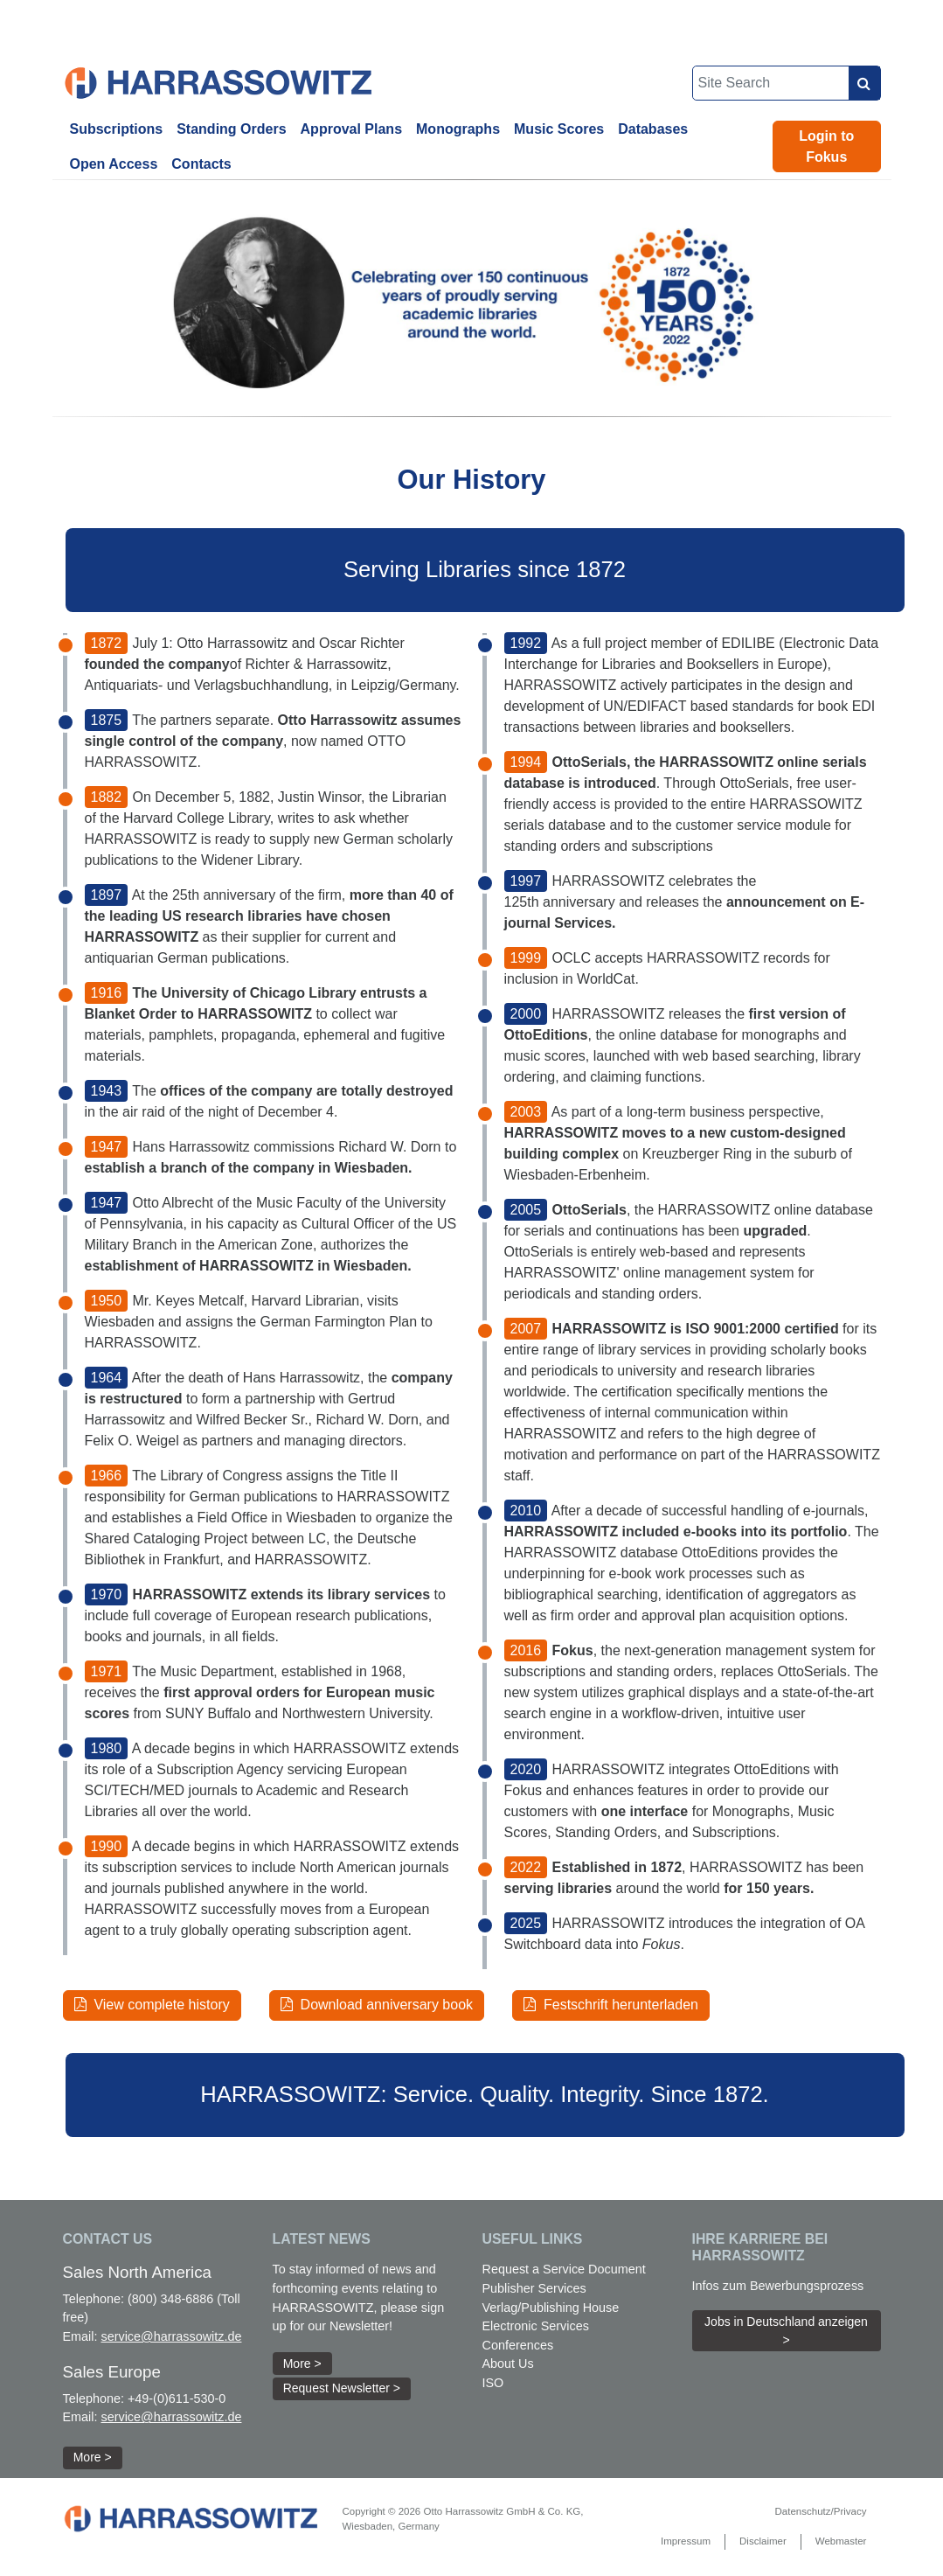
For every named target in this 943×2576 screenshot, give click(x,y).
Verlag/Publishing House (551, 2308)
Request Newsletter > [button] (341, 2388)
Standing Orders (231, 129)
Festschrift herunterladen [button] (611, 2004)
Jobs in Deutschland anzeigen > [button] (786, 2331)
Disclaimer (763, 2541)
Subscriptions (116, 129)
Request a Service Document (564, 2269)
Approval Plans (351, 129)
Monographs (458, 129)
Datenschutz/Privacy (820, 2511)
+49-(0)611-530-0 (176, 2398)
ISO (493, 2383)
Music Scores (559, 129)
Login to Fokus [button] (826, 146)
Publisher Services (534, 2288)
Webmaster (841, 2541)
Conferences (518, 2345)
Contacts (201, 164)
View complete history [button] (152, 2004)
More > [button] (92, 2457)
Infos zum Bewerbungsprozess (778, 2286)
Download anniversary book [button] (377, 2004)
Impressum (686, 2541)
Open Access (114, 164)
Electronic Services (535, 2326)
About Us (508, 2364)
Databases (653, 129)
